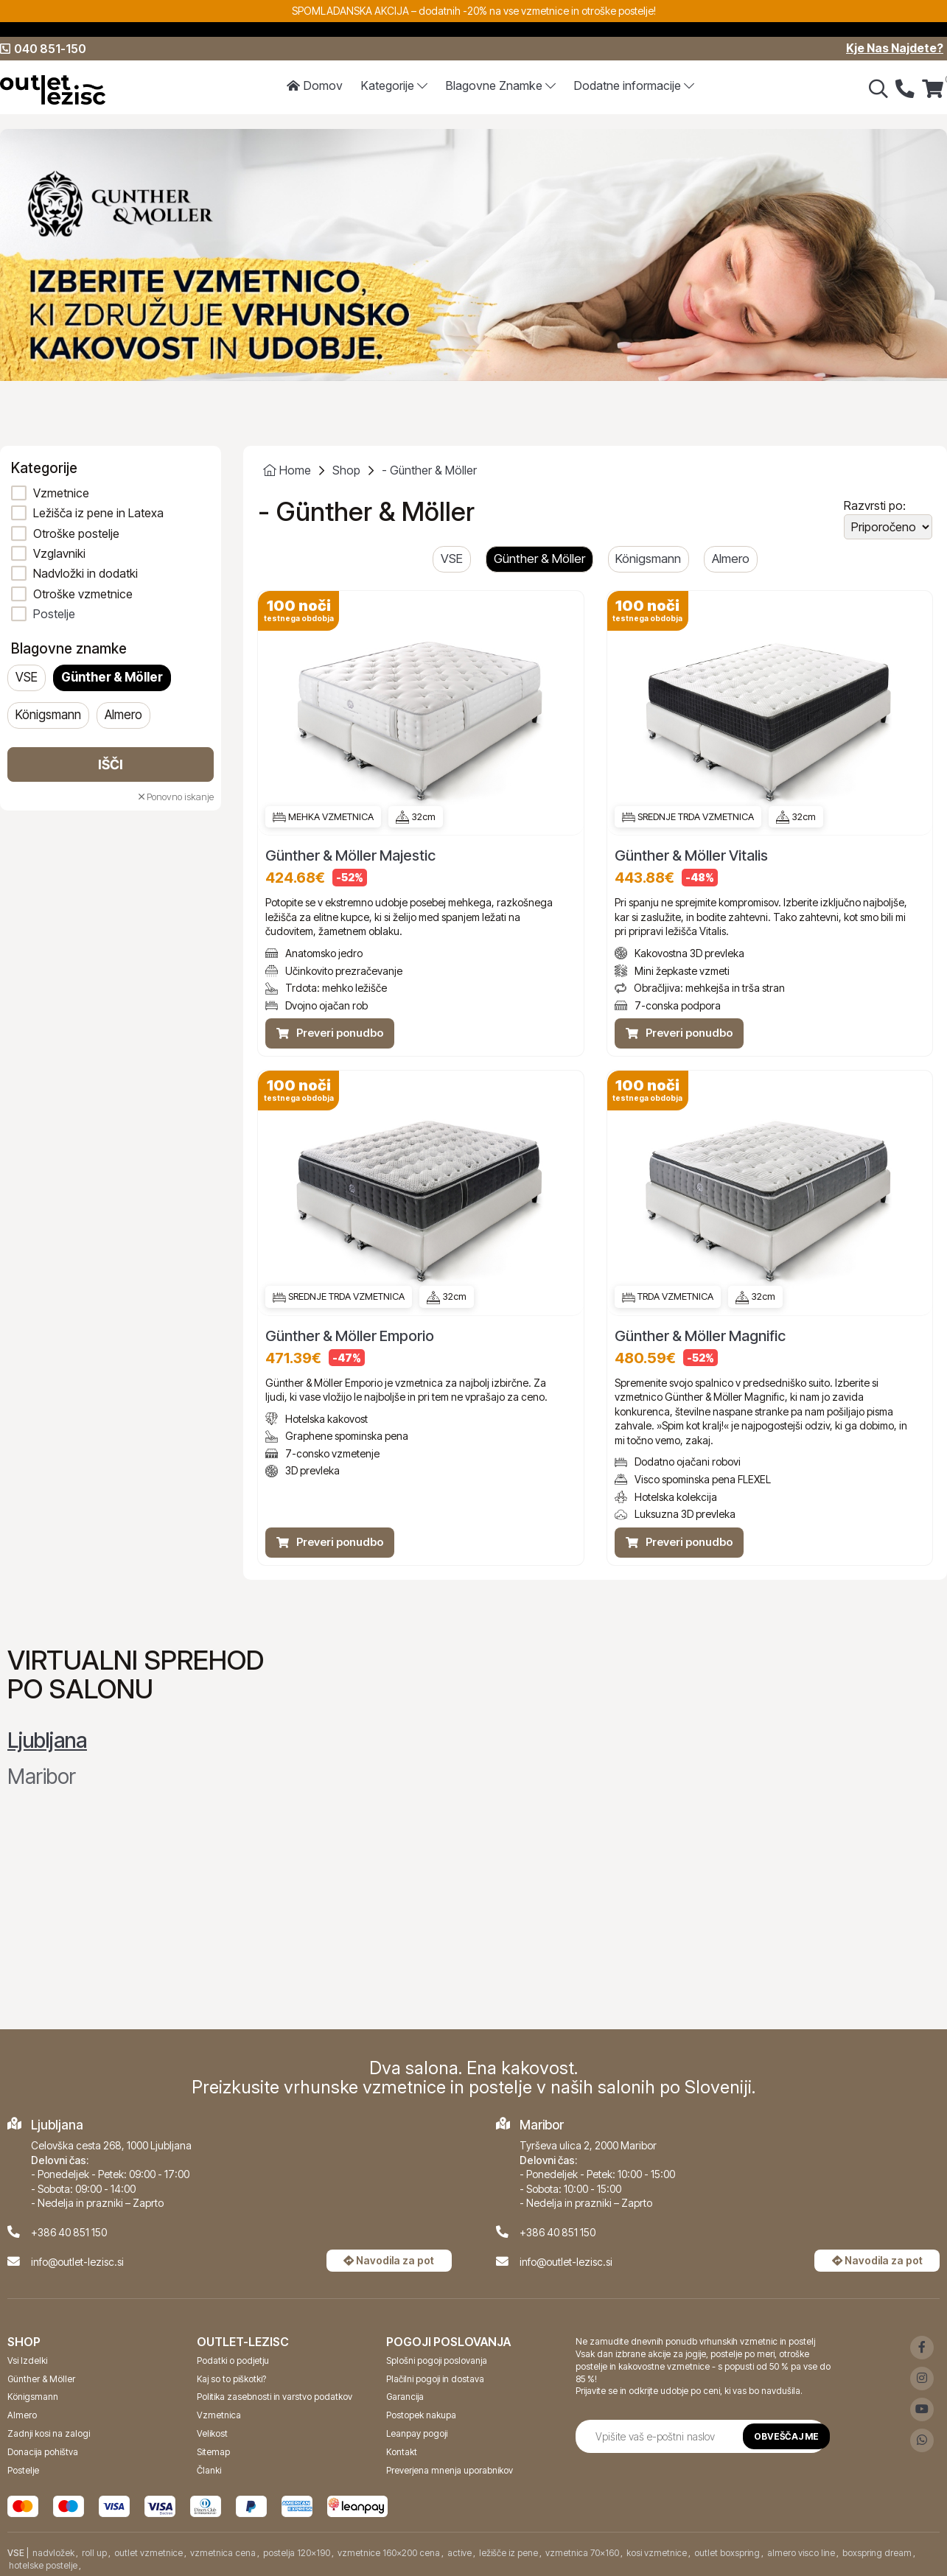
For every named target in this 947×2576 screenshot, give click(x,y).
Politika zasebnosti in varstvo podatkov (274, 2396)
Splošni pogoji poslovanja (436, 2359)
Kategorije (394, 86)
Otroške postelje (76, 533)
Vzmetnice (61, 493)
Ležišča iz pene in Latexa (98, 512)
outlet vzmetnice (148, 2552)
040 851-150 (43, 49)
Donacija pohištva (42, 2451)
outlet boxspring (727, 2552)
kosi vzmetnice (656, 2552)
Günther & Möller (112, 678)
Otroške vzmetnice (83, 594)
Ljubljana (47, 1739)
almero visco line (801, 2552)
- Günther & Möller (429, 470)
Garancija (405, 2396)
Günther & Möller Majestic (350, 856)
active (459, 2552)
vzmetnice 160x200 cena (389, 2552)
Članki (209, 2469)
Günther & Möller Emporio (349, 1336)
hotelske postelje (43, 2564)
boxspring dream (877, 2552)
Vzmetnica (219, 2415)
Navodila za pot (388, 2260)
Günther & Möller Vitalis (691, 856)
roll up (94, 2552)
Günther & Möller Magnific (700, 1336)
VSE (26, 678)
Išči (110, 764)
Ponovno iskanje (176, 796)
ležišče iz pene (508, 2552)
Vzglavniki (59, 553)
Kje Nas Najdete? (894, 48)
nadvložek (53, 2552)
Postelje (54, 613)
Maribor (41, 1776)
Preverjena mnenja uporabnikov (449, 2469)
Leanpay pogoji (416, 2432)
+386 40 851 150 (69, 2231)
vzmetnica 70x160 (582, 2552)
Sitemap (213, 2451)
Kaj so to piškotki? (231, 2378)
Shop (346, 470)
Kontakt (401, 2451)
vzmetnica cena (223, 2552)
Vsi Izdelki (27, 2359)
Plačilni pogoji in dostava (435, 2378)
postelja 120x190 (296, 2552)
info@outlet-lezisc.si (77, 2261)
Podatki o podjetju (233, 2359)
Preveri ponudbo (329, 1033)
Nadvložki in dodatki (85, 573)
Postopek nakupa (421, 2415)
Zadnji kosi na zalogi (48, 2432)
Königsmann (48, 714)
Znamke (501, 86)
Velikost (212, 2432)
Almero (123, 714)
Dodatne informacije (633, 86)
